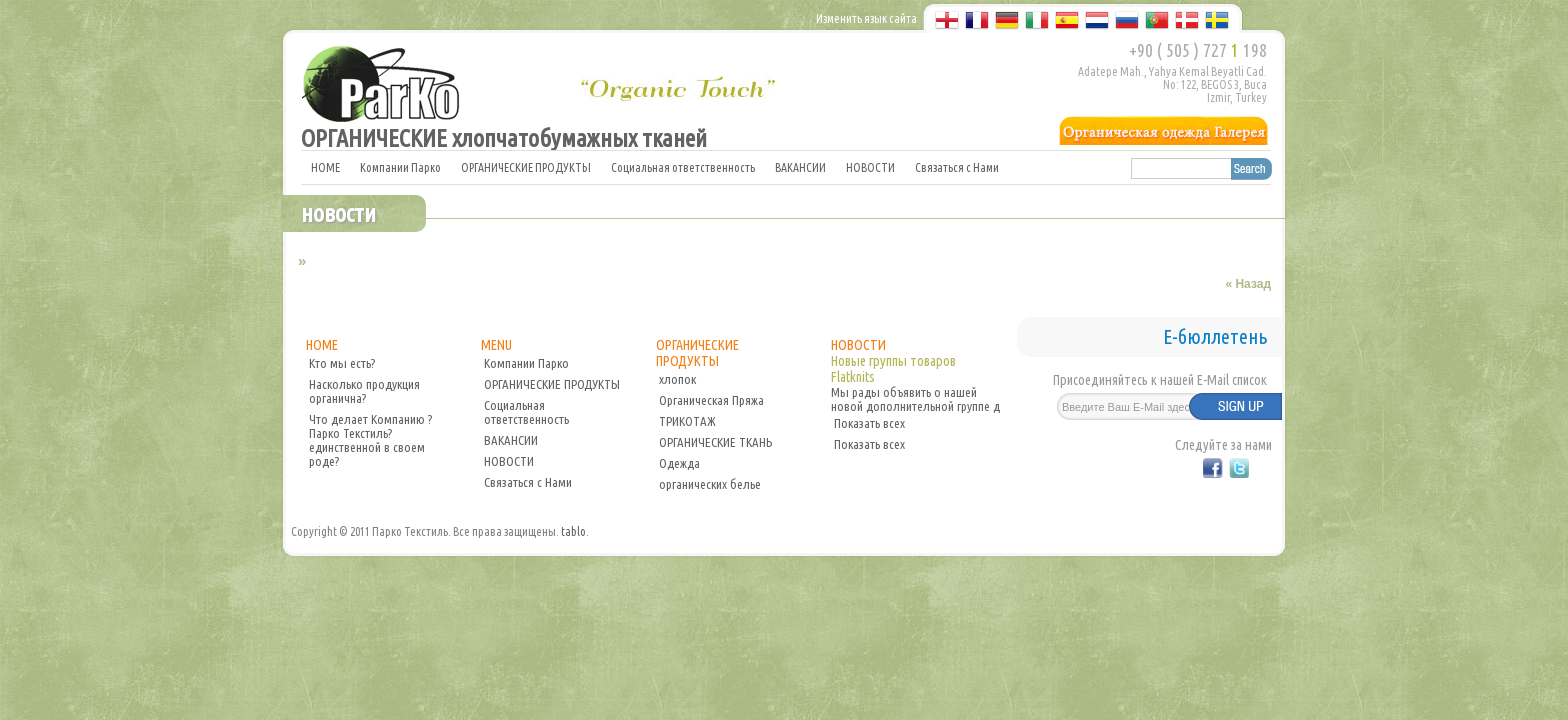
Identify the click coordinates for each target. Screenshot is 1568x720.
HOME (325, 167)
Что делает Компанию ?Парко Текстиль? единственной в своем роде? (370, 440)
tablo (573, 531)
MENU (496, 345)
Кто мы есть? (342, 363)
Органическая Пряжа (711, 400)
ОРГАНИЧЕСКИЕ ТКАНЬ (715, 442)
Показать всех (869, 423)
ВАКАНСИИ (800, 167)
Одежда (679, 463)
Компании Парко (400, 167)
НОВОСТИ (870, 167)
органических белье (710, 484)
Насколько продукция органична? (364, 391)
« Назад (1248, 284)
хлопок (677, 379)
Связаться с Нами (957, 167)
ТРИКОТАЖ (687, 421)
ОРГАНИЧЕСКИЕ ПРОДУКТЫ (526, 167)
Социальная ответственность (683, 167)
